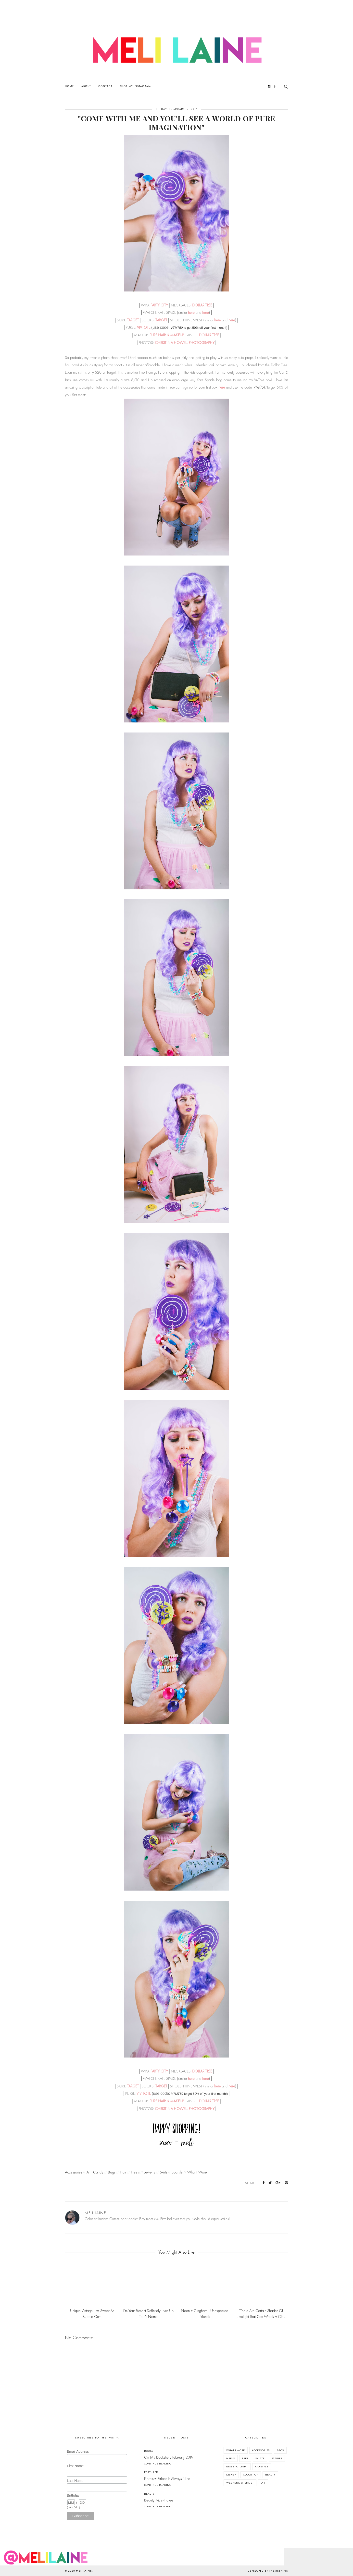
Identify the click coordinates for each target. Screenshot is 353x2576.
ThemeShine (278, 2570)
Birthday (73, 2495)
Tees (245, 2458)
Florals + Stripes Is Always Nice (167, 2478)
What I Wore (197, 2172)
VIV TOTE (144, 2093)
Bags (111, 2172)
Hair (123, 2172)
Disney (231, 2474)
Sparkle (177, 2172)
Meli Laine (84, 2570)
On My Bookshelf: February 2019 (168, 2457)
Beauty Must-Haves (158, 2500)
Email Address (78, 2451)
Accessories (73, 2172)
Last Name (75, 2481)
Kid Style (261, 2466)
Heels (135, 2172)
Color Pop (250, 2474)
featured (151, 2472)
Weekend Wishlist (240, 2482)
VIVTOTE (143, 327)
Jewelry (149, 2172)
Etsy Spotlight (237, 2466)
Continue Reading (157, 2463)
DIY (263, 2482)
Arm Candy (95, 2172)
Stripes (277, 2458)
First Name (75, 2466)
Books (148, 2451)
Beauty (149, 2493)
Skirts (163, 2172)
